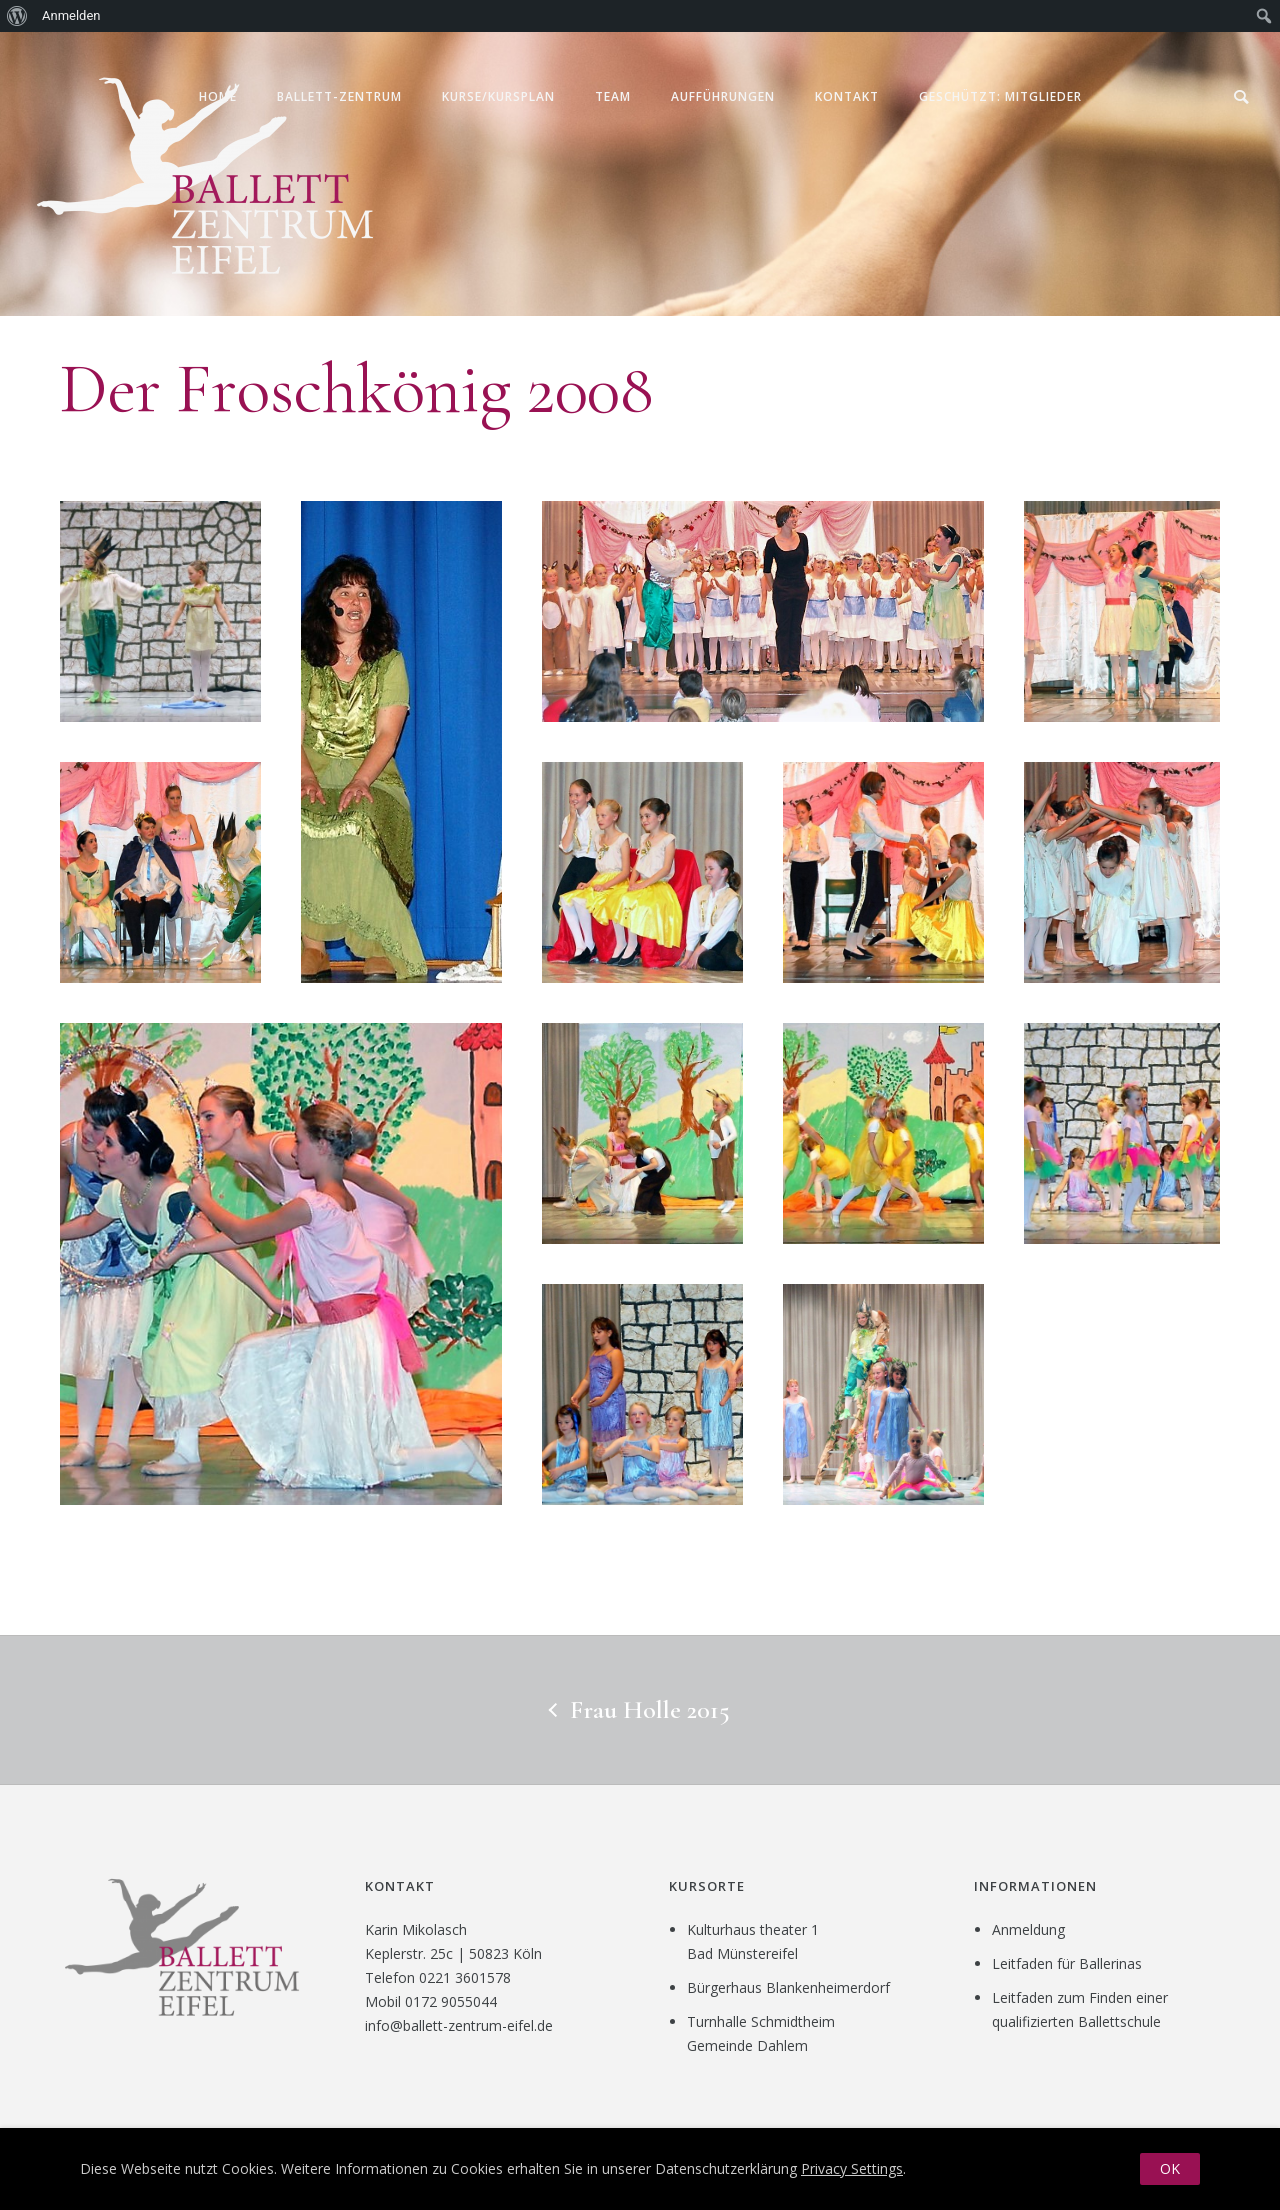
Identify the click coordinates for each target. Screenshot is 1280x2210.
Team (613, 96)
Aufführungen (723, 96)
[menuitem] (17, 16)
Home (218, 96)
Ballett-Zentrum (339, 96)
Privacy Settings (852, 2168)
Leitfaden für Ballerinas (1067, 1963)
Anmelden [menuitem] (71, 15)
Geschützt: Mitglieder (1000, 96)
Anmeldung (1028, 1929)
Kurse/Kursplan (498, 96)
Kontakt (847, 96)
